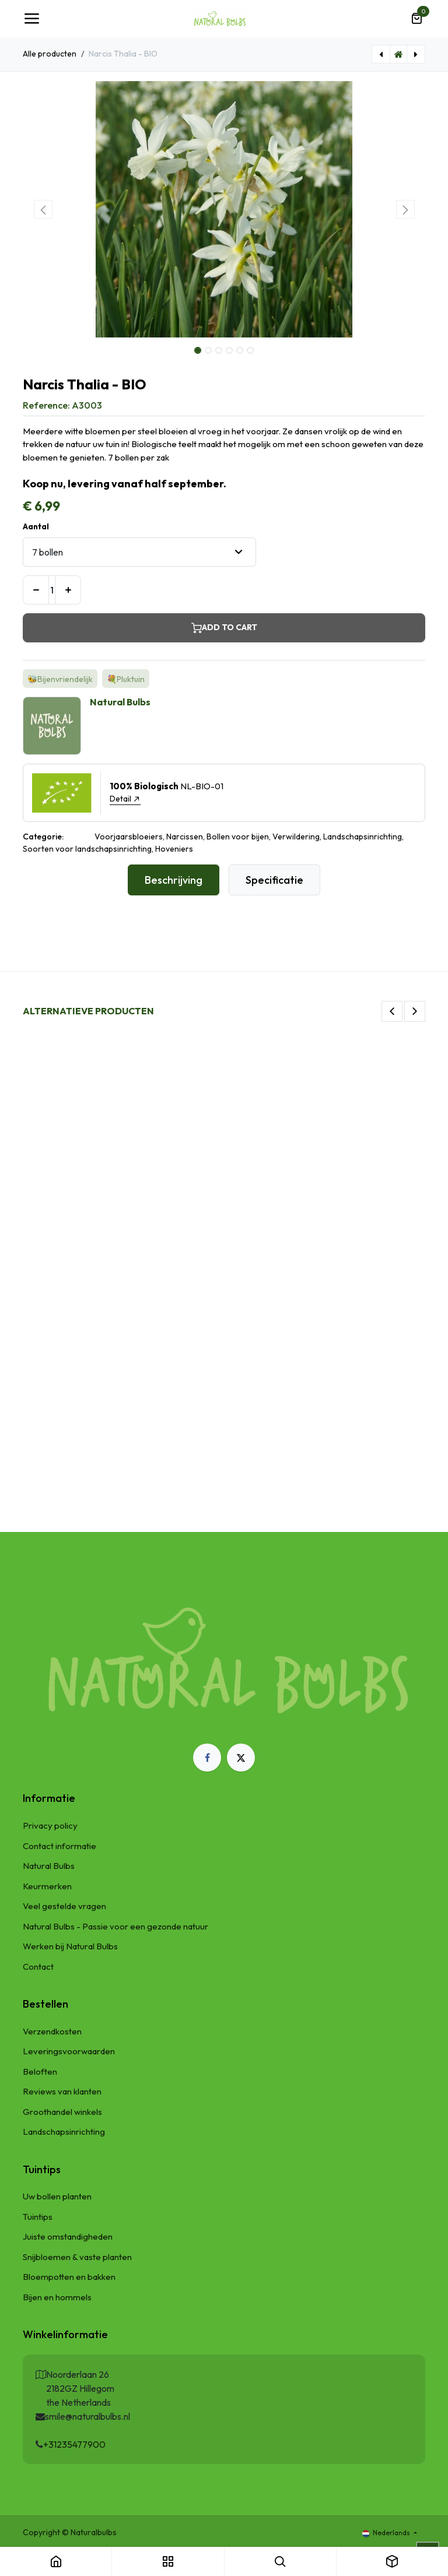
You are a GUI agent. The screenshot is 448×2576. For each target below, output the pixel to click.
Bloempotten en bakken (69, 2276)
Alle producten (49, 53)
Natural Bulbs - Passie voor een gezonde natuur (115, 1926)
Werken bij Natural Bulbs (70, 1946)
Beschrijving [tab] (173, 880)
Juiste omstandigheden (68, 2236)
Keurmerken (47, 1886)
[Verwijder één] (35, 590)
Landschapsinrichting (64, 2131)
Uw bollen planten (57, 2196)
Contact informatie (59, 1845)
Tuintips (37, 2216)
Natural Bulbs (49, 1865)
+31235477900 (74, 2444)
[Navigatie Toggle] (31, 18)
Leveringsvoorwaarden (69, 2051)
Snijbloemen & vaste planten (77, 2256)
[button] (43, 209)
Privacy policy (50, 1825)
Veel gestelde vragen (64, 1905)
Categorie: (43, 836)
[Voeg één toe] (67, 590)
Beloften (40, 2071)
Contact (38, 1966)
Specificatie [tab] (274, 880)
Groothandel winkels (62, 2111)
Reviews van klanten (62, 2091)
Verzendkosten (52, 2031)
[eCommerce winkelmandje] (416, 18)
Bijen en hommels (57, 2297)
